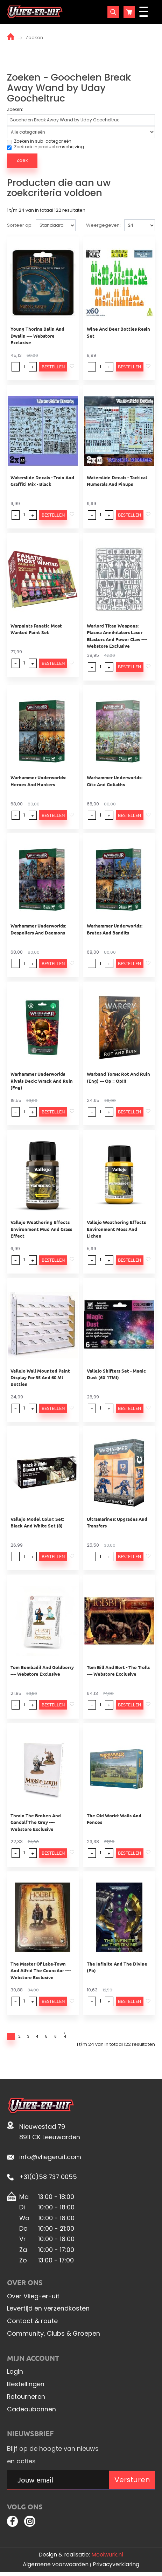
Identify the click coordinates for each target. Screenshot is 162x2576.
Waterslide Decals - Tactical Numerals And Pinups (117, 480)
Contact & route (32, 2323)
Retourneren (26, 2398)
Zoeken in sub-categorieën (39, 141)
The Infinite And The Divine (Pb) (117, 1967)
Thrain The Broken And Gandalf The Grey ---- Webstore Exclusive (35, 1822)
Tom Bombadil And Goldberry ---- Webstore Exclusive (42, 1670)
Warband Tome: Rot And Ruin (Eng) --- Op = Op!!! (118, 1077)
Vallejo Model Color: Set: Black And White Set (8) (37, 1522)
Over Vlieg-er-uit (33, 2298)
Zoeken (34, 37)
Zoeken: (15, 109)
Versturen (132, 2482)
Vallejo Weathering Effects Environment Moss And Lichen (116, 1229)
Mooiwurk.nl (107, 2558)
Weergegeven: (103, 225)
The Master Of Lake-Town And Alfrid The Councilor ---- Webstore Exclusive (40, 1970)
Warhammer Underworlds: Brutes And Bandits (114, 929)
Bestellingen (25, 2386)
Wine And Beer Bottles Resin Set (118, 332)
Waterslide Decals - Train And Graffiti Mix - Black (42, 480)
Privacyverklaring (116, 2568)
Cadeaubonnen (31, 2411)
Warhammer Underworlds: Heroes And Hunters (38, 780)
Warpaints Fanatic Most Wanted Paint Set (36, 629)
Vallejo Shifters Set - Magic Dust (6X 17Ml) (116, 1374)
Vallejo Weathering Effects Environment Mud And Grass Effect (41, 1229)
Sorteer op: (20, 225)
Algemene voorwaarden (56, 2568)
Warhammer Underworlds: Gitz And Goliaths (114, 780)
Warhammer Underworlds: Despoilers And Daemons (38, 929)
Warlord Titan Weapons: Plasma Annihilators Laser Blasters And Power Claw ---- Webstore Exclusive (117, 636)
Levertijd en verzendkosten (48, 2310)
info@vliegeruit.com (50, 2159)
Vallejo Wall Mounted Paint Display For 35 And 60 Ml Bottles (40, 1377)
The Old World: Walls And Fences (114, 1818)
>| (81, 2037)
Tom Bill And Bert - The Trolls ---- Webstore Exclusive (118, 1670)
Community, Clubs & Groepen (53, 2335)
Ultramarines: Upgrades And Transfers (117, 1522)
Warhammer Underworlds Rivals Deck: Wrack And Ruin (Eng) (41, 1080)
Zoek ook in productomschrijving (45, 147)
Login (15, 2374)
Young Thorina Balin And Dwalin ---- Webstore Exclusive (37, 335)
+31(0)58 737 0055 (48, 2179)
